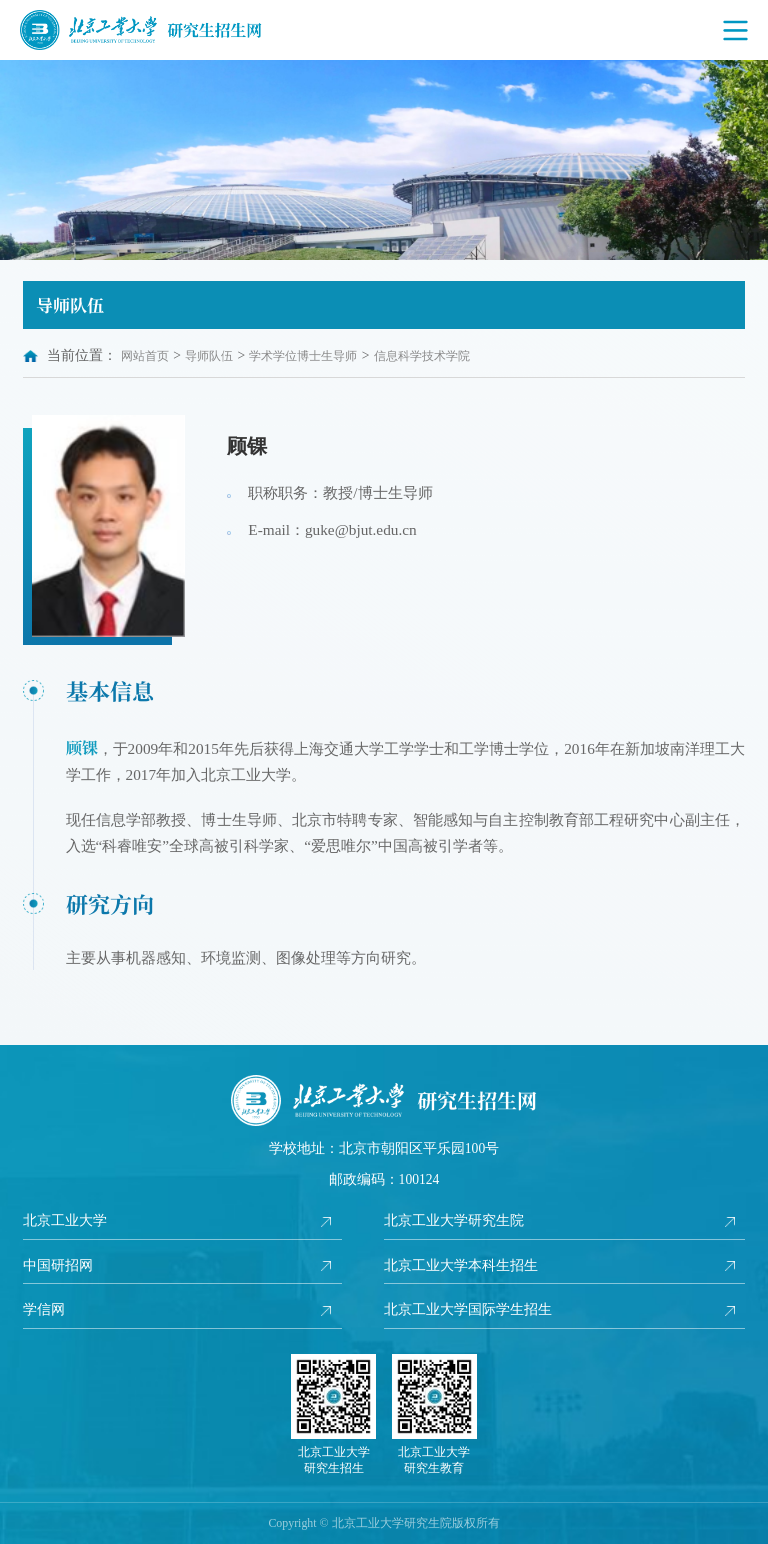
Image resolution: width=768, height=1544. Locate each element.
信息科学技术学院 (422, 356)
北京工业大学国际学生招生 (468, 1309)
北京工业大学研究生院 (454, 1220)
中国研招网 (58, 1265)
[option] (384, 160)
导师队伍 (209, 356)
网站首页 (145, 356)
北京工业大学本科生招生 (461, 1265)
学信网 (44, 1309)
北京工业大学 (65, 1220)
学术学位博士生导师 (303, 356)
